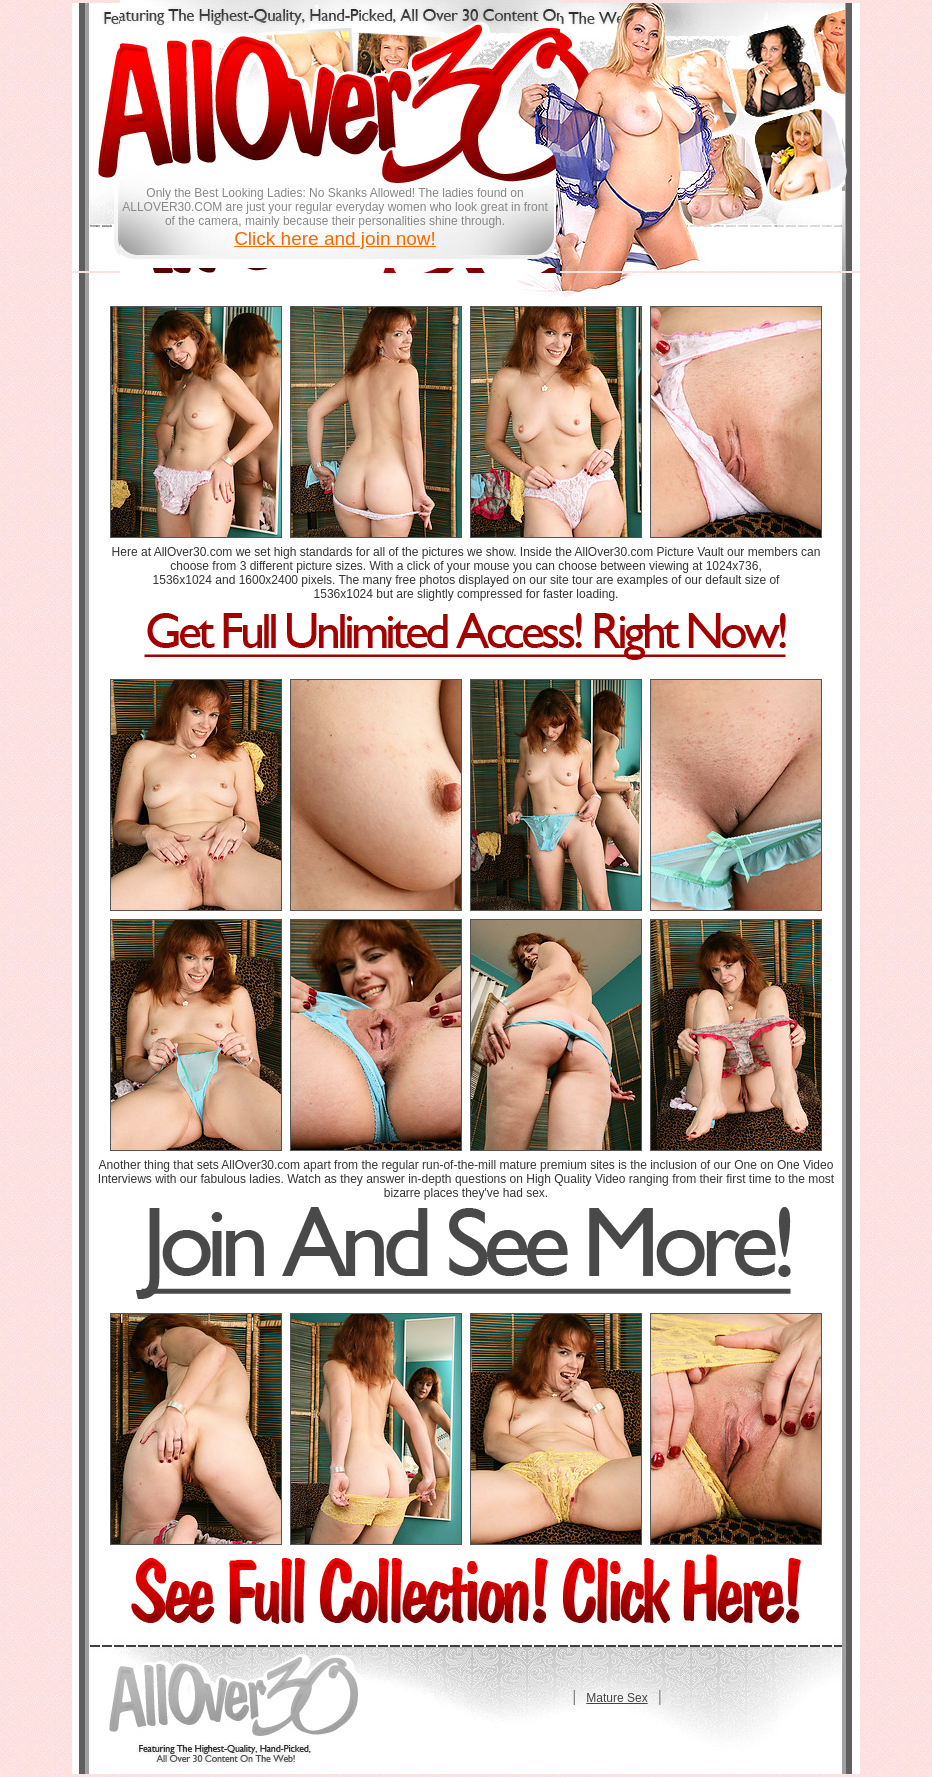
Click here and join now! (335, 238)
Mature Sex (616, 1698)
